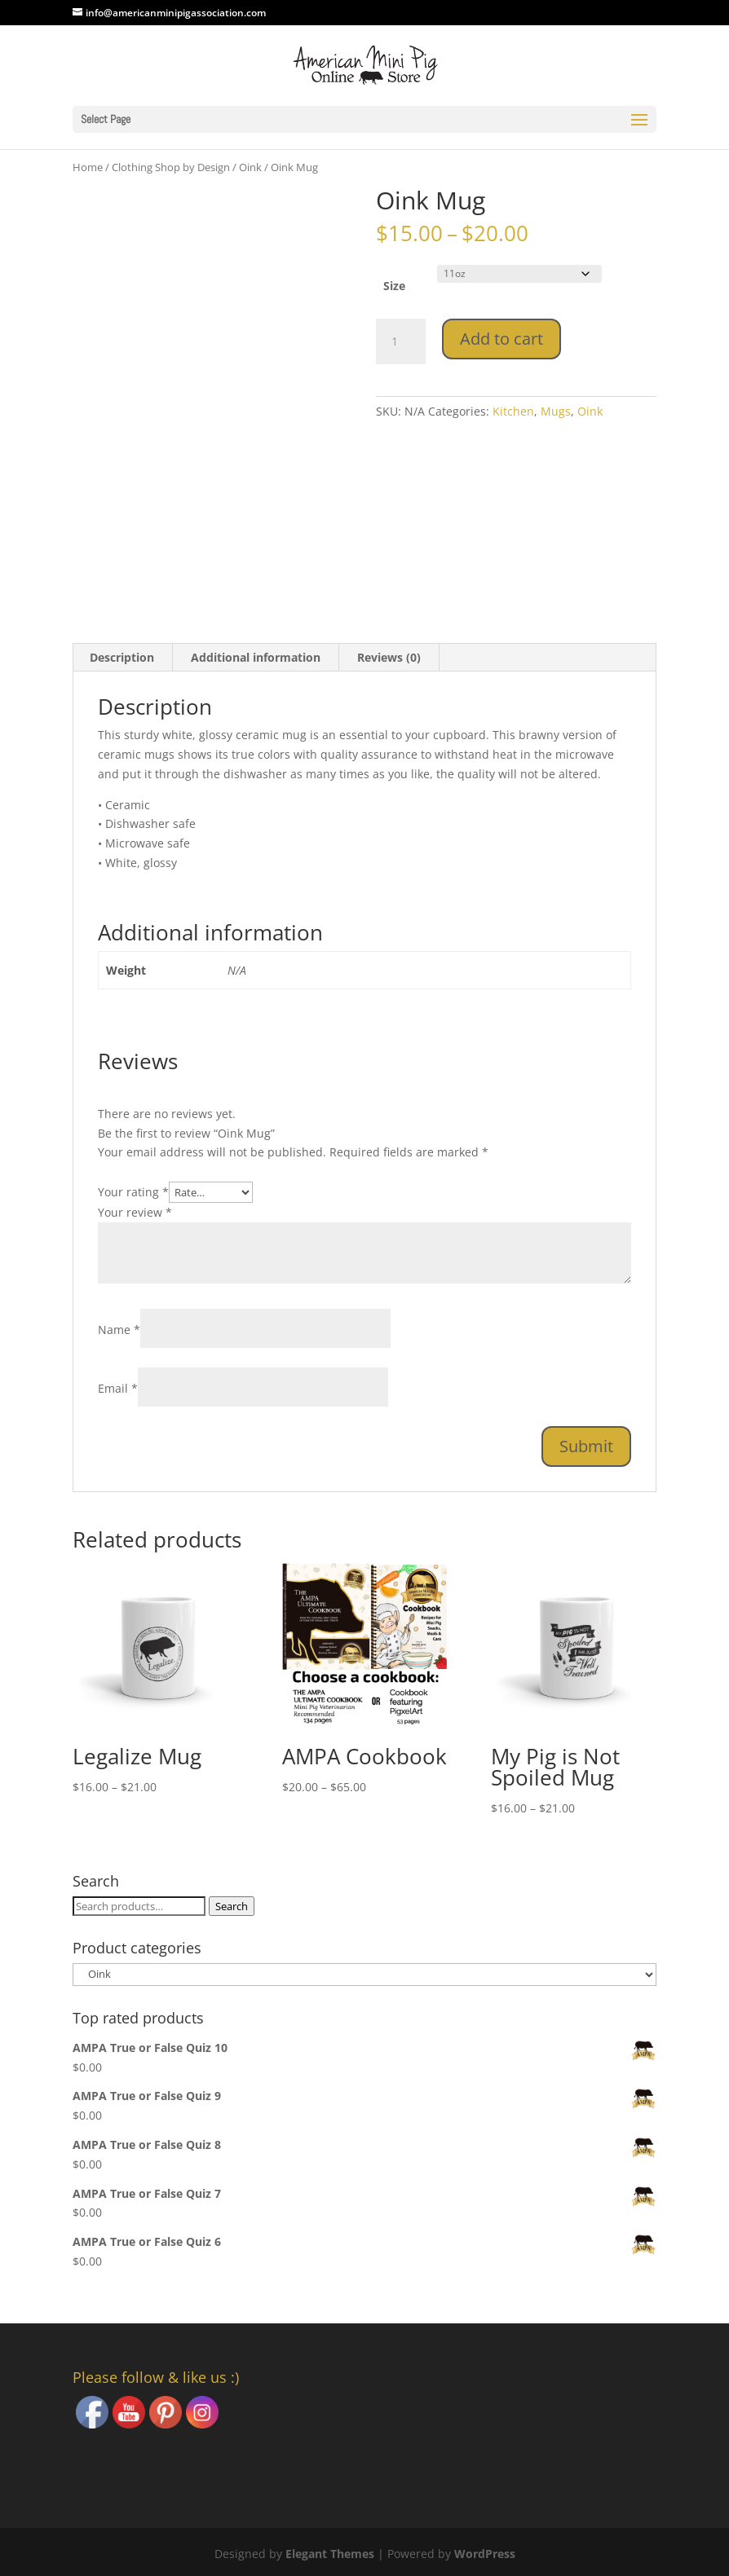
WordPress (484, 2553)
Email (118, 1388)
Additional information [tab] (255, 657)
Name (119, 1329)
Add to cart (501, 339)
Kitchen (513, 411)
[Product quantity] (400, 341)
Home (88, 167)
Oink (250, 167)
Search (231, 1906)
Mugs (556, 411)
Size (394, 285)
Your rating (133, 1192)
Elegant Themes (329, 2553)
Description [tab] (122, 657)
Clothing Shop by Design (171, 167)
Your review (135, 1212)
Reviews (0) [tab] (389, 657)
